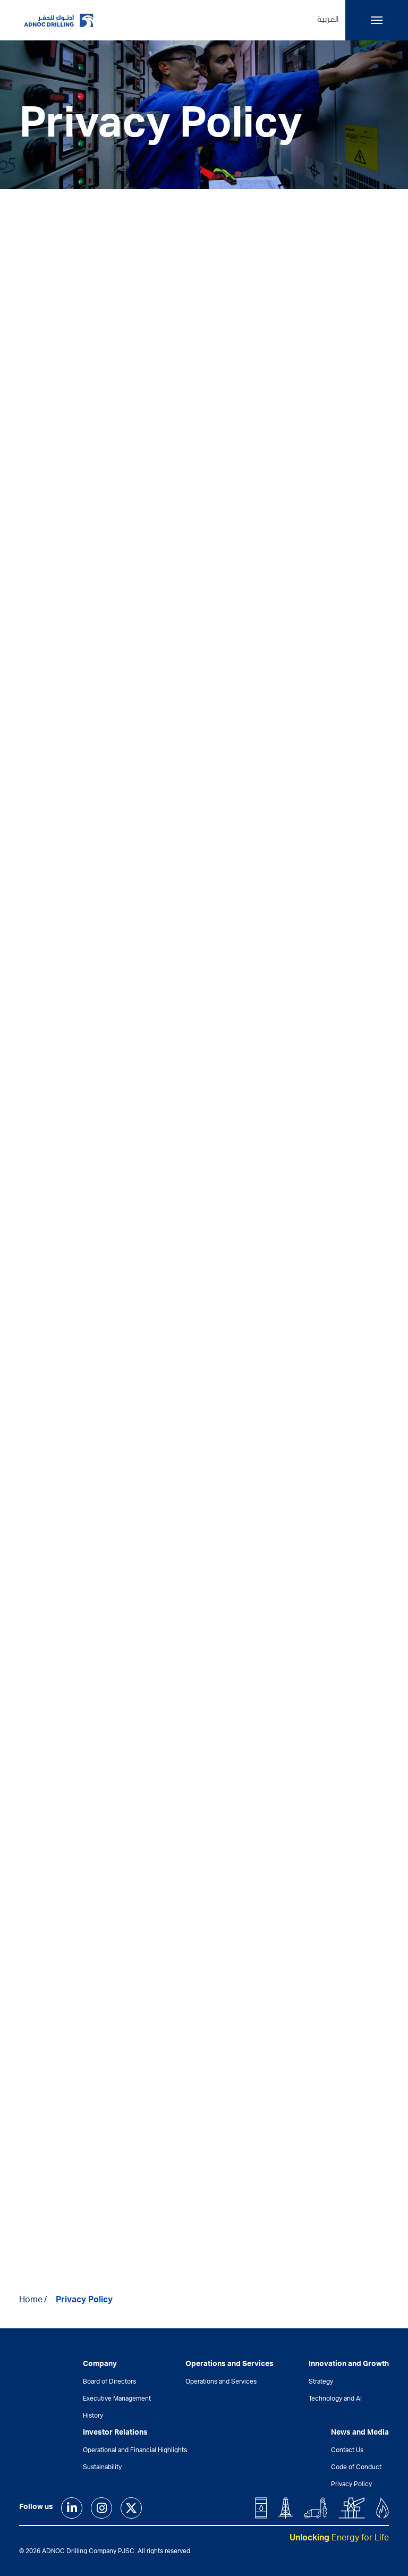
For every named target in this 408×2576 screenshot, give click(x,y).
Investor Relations (115, 2433)
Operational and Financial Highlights (135, 2450)
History (93, 2416)
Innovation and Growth (349, 2364)
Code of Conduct (356, 2467)
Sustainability (102, 2467)
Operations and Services (221, 2382)
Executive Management (117, 2399)
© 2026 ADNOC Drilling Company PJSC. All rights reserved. (105, 2551)
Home (30, 2300)
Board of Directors (109, 2382)
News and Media (360, 2433)
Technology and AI (335, 2399)
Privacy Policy (84, 2300)
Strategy (321, 2382)
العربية (328, 20)
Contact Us (347, 2450)
